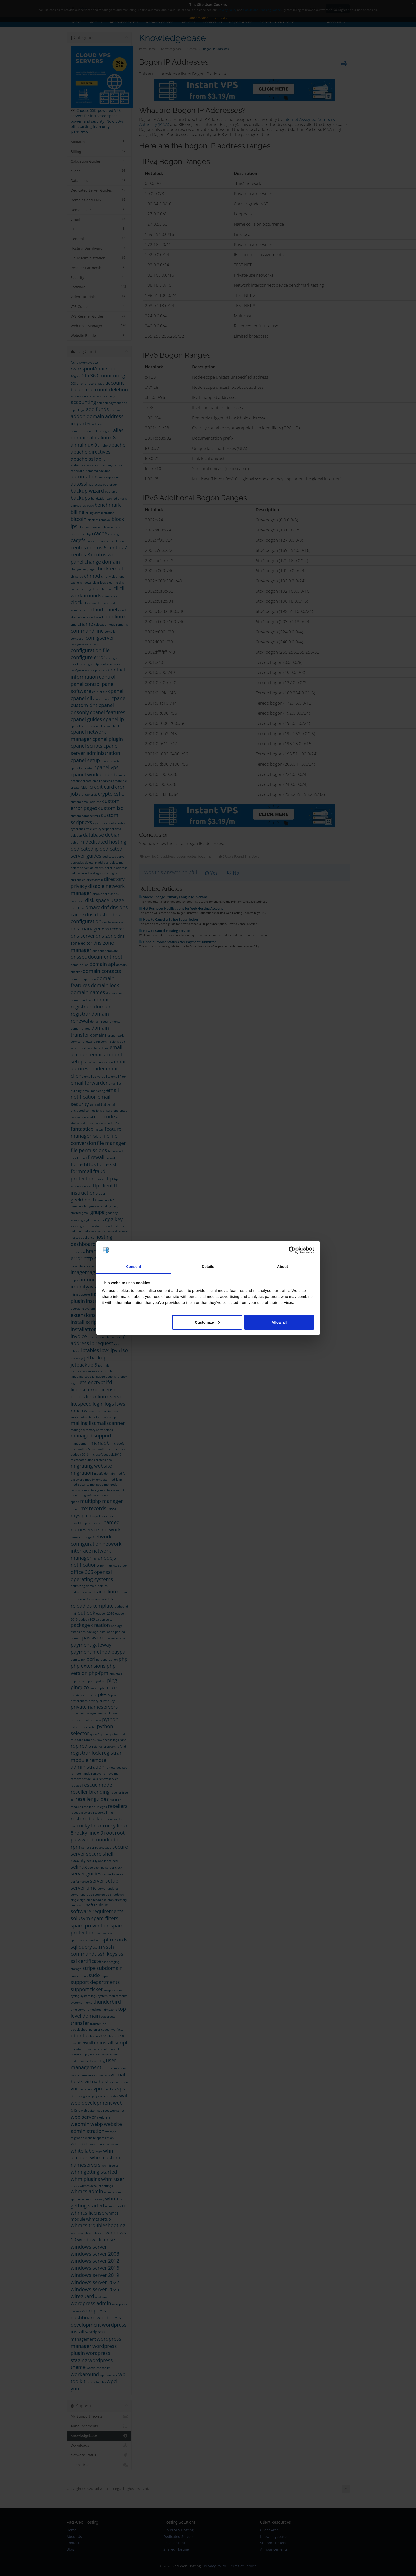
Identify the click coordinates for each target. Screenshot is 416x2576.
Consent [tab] (133, 1266)
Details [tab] (208, 1266)
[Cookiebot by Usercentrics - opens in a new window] (292, 1250)
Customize (207, 1322)
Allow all (279, 1322)
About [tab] (282, 1266)
